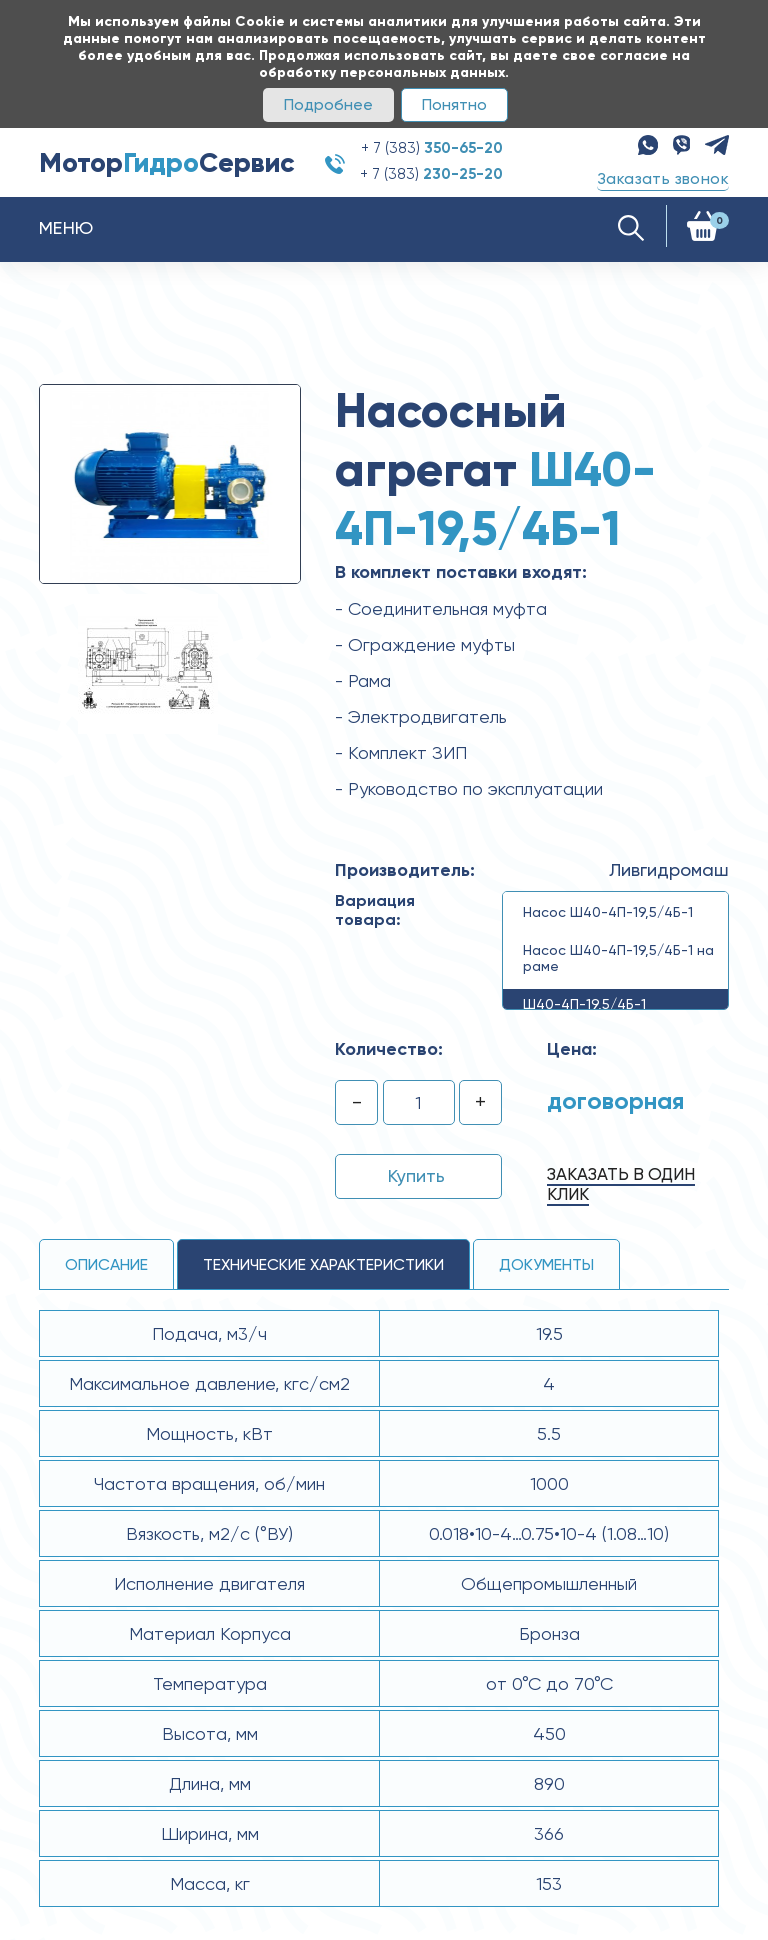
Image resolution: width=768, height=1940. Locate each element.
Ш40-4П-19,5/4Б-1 (584, 1004)
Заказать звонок (663, 178)
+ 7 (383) (432, 148)
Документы (546, 1264)
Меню (66, 227)
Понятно (454, 104)
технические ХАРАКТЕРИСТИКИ (323, 1264)
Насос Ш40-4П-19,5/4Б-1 (608, 912)
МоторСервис (167, 162)
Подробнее (328, 104)
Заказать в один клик (621, 1184)
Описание (106, 1264)
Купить (416, 1175)
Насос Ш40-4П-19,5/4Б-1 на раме (618, 958)
